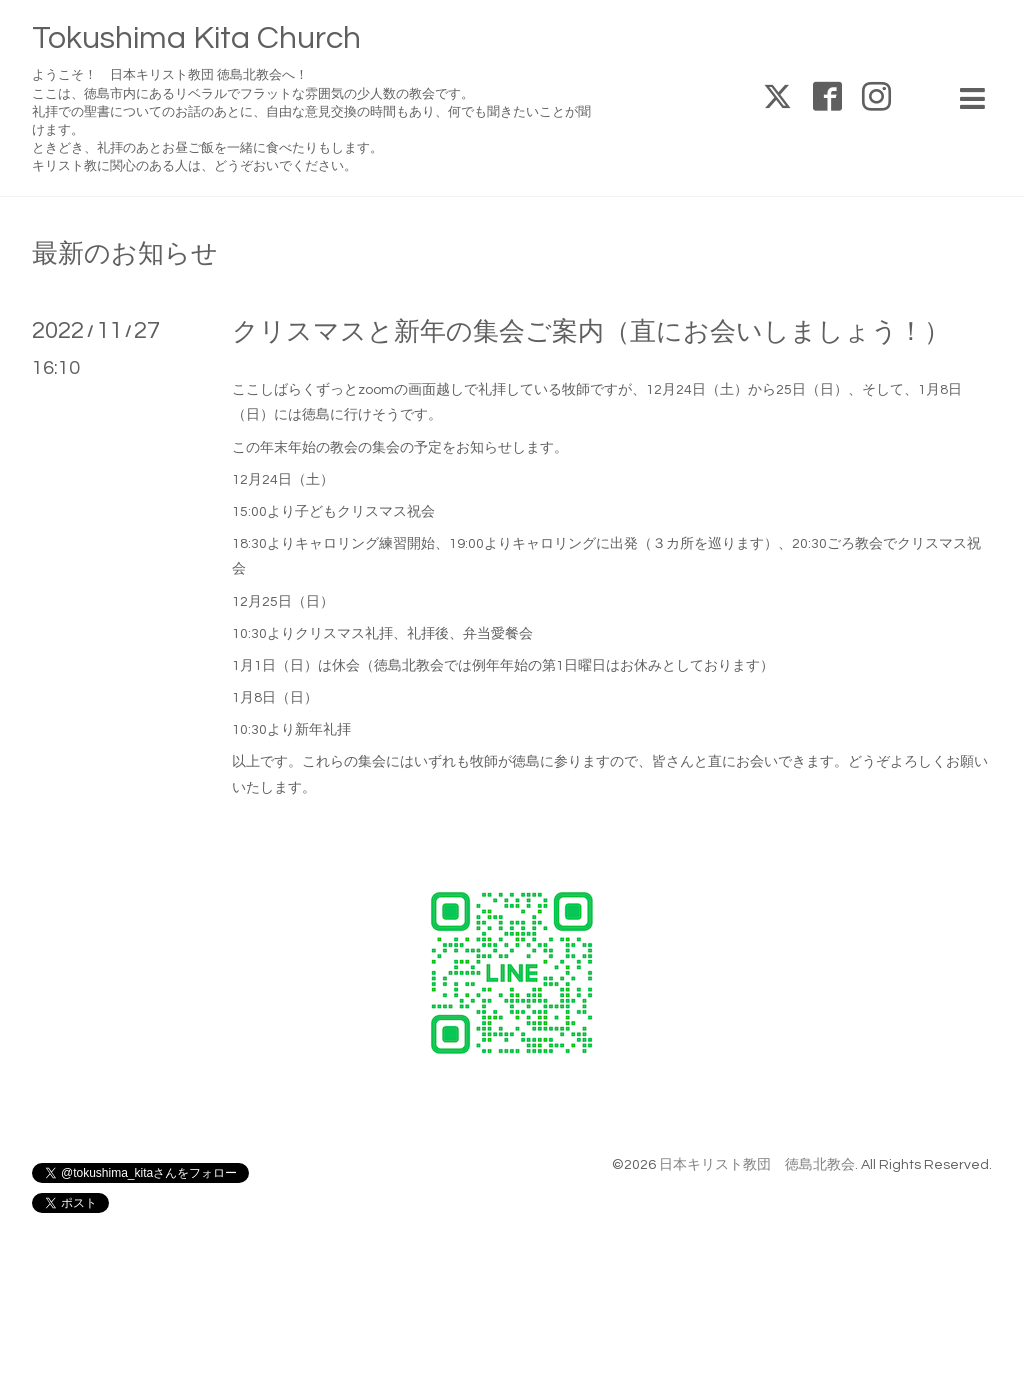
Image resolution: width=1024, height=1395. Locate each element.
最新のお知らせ (125, 254)
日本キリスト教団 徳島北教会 (757, 1165)
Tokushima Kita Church (196, 38)
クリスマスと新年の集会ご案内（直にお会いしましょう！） (591, 332)
